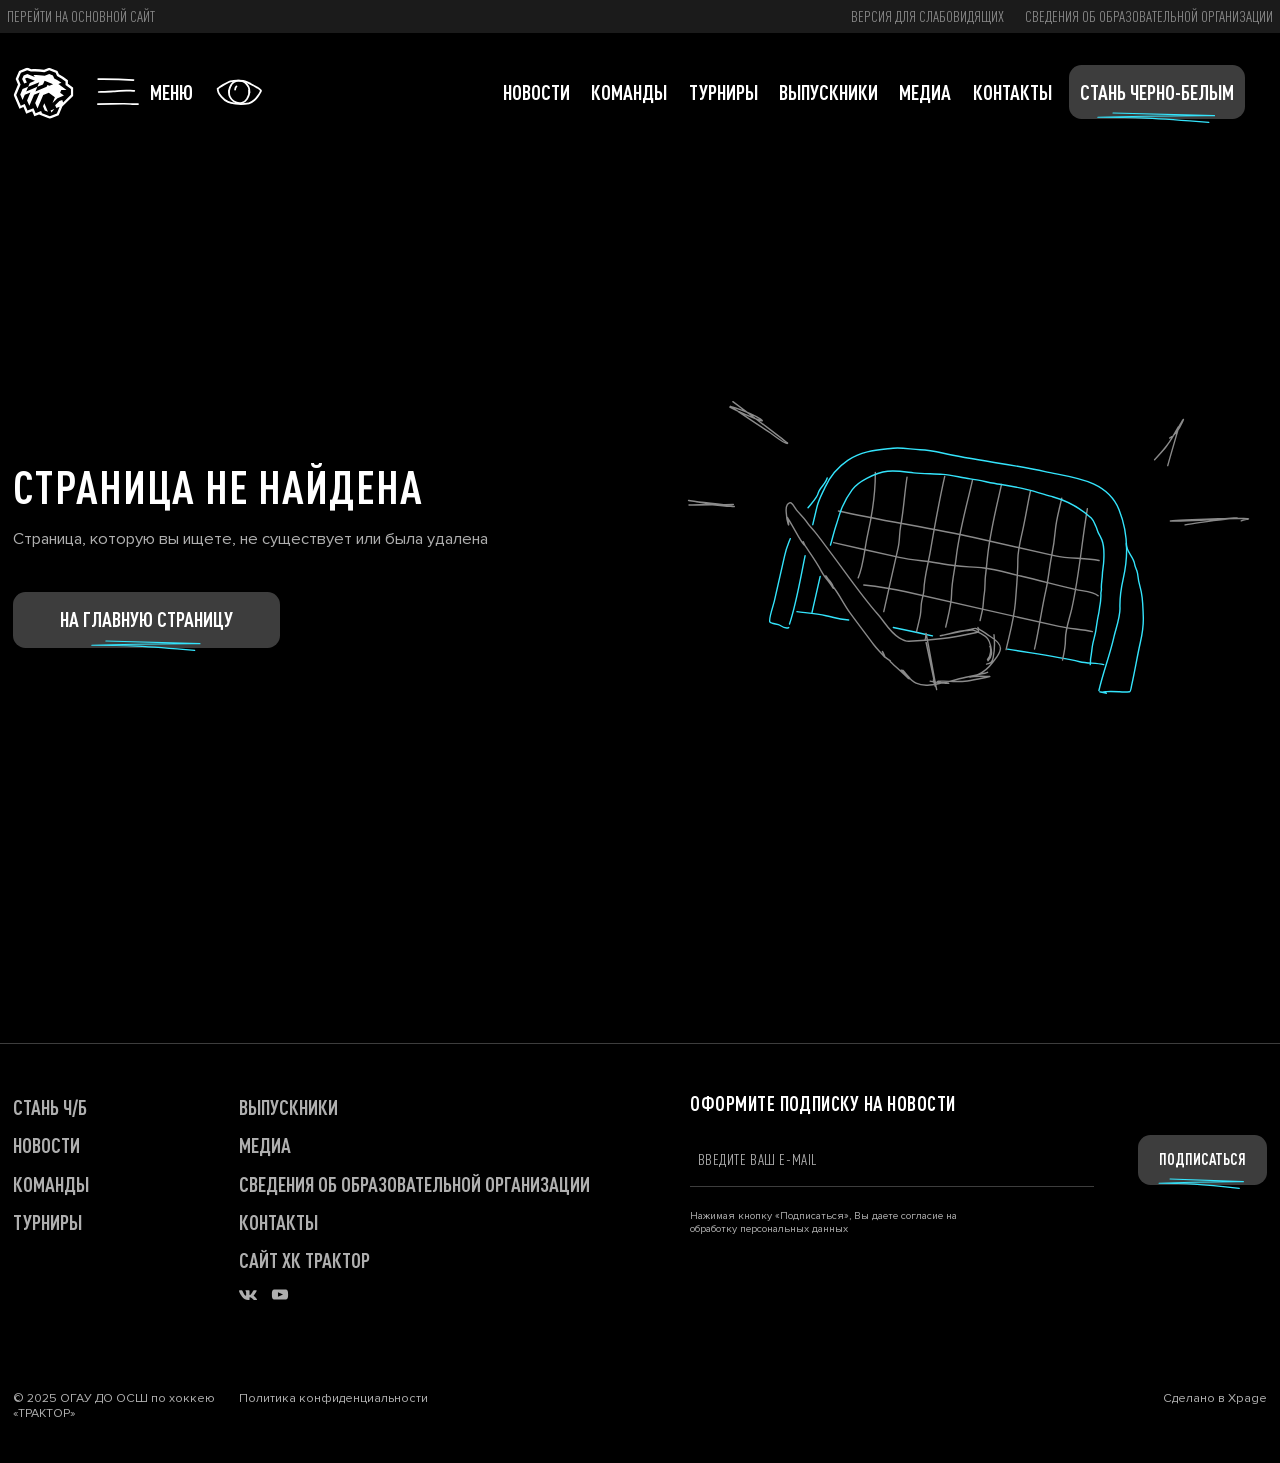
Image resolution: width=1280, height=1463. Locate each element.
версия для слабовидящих (927, 16)
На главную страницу (146, 619)
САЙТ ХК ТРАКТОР (304, 1260)
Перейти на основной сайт (81, 16)
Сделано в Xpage (1215, 1398)
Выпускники (828, 92)
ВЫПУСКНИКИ (288, 1107)
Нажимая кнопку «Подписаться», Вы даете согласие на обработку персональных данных (823, 1222)
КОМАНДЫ (51, 1184)
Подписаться (1202, 1159)
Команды (629, 92)
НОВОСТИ (46, 1145)
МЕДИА (265, 1145)
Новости (536, 92)
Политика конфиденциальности (333, 1399)
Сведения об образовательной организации (1149, 16)
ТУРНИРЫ (47, 1222)
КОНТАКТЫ (278, 1222)
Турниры (723, 92)
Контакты (1012, 92)
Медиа (925, 92)
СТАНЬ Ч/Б (50, 1107)
